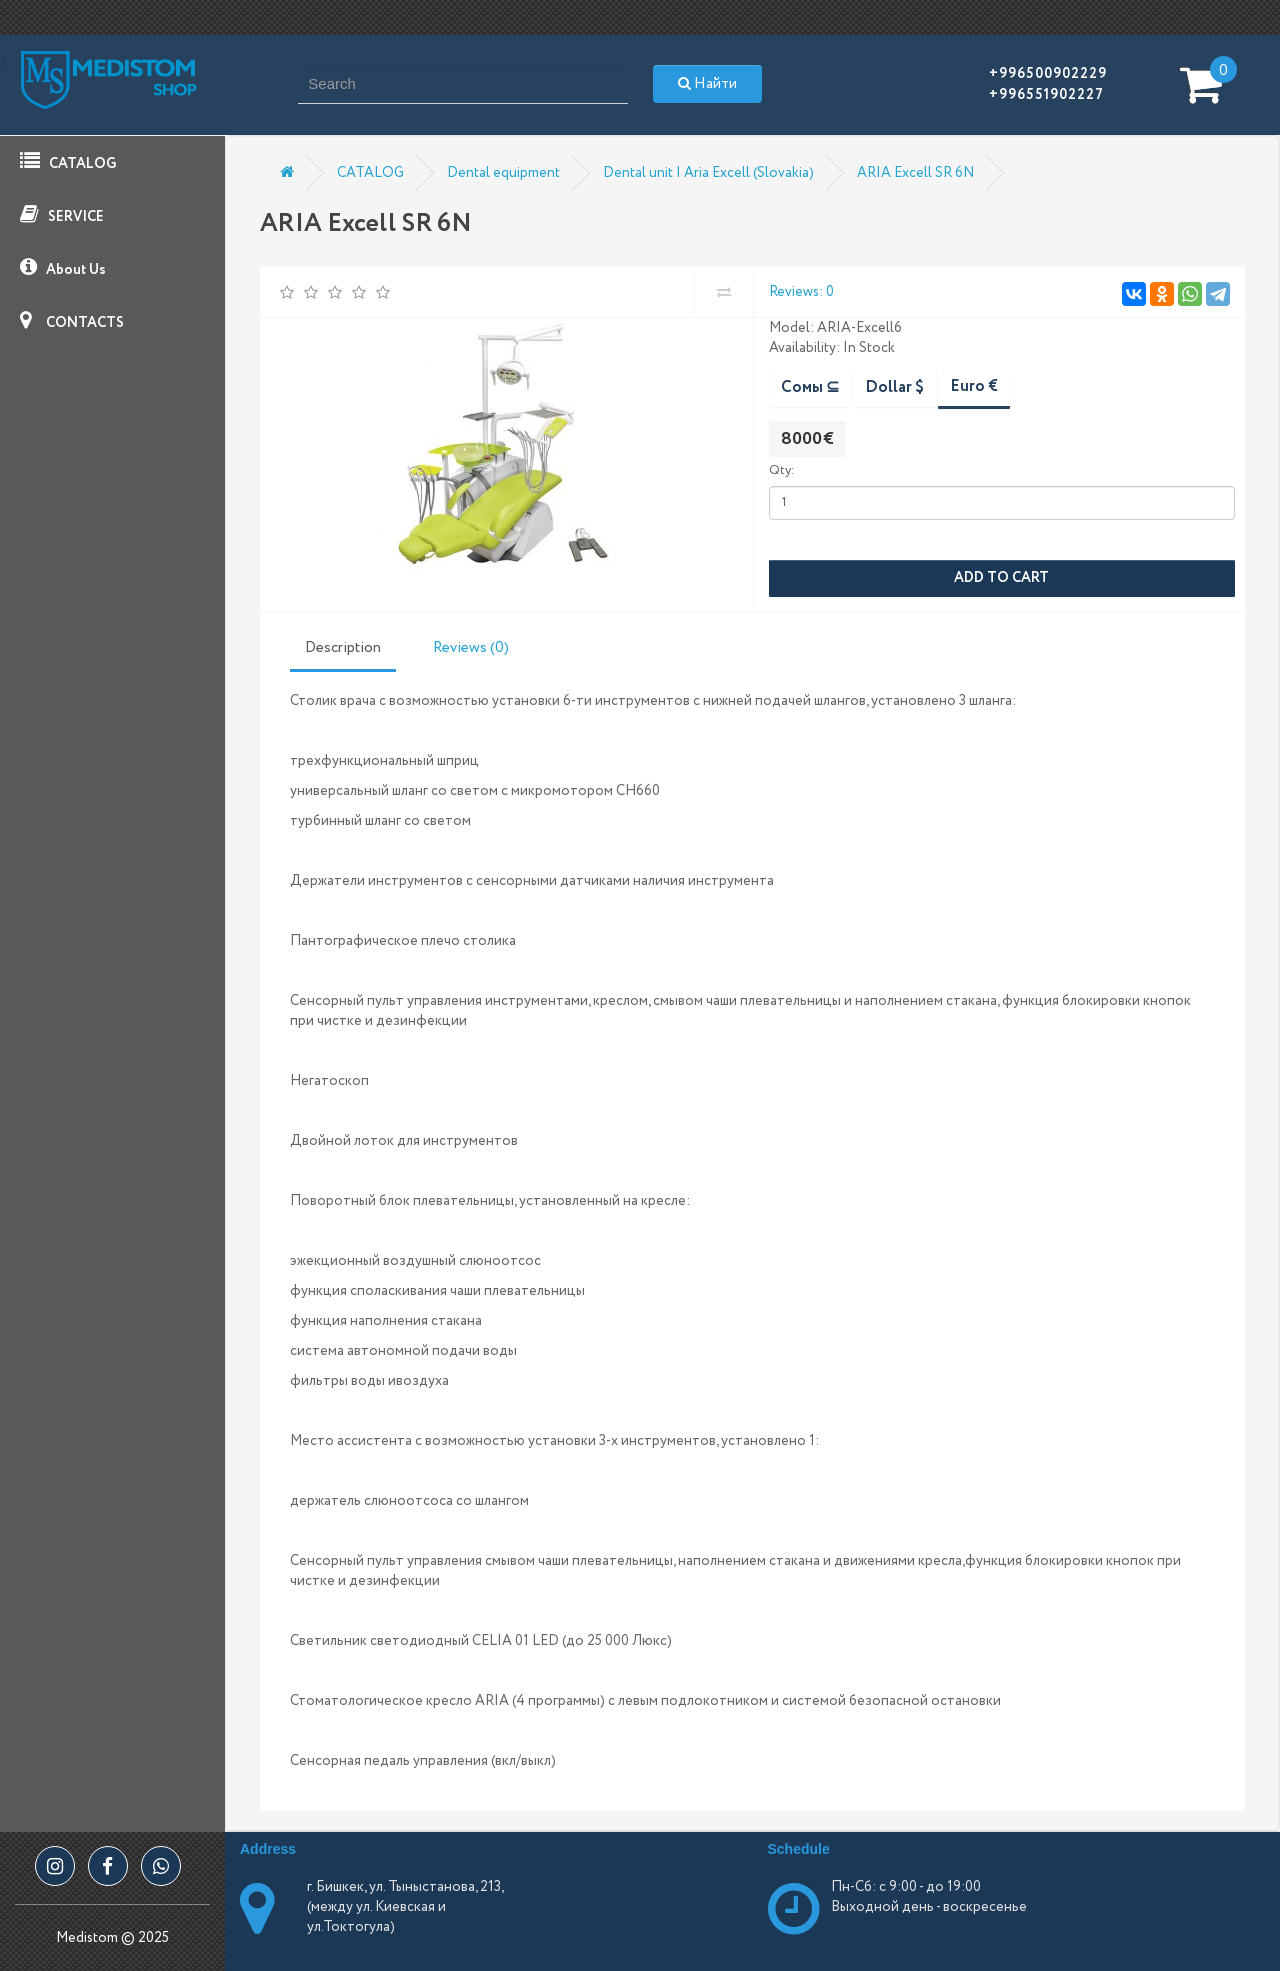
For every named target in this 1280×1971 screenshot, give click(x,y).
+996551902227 (1046, 95)
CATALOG (68, 162)
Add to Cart (1001, 578)
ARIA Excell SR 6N (915, 173)
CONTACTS (72, 321)
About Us (63, 268)
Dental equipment (503, 173)
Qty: (781, 470)
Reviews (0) (471, 648)
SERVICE (62, 215)
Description (343, 648)
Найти (707, 84)
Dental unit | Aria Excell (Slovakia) (708, 173)
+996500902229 (1048, 74)
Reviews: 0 (801, 292)
